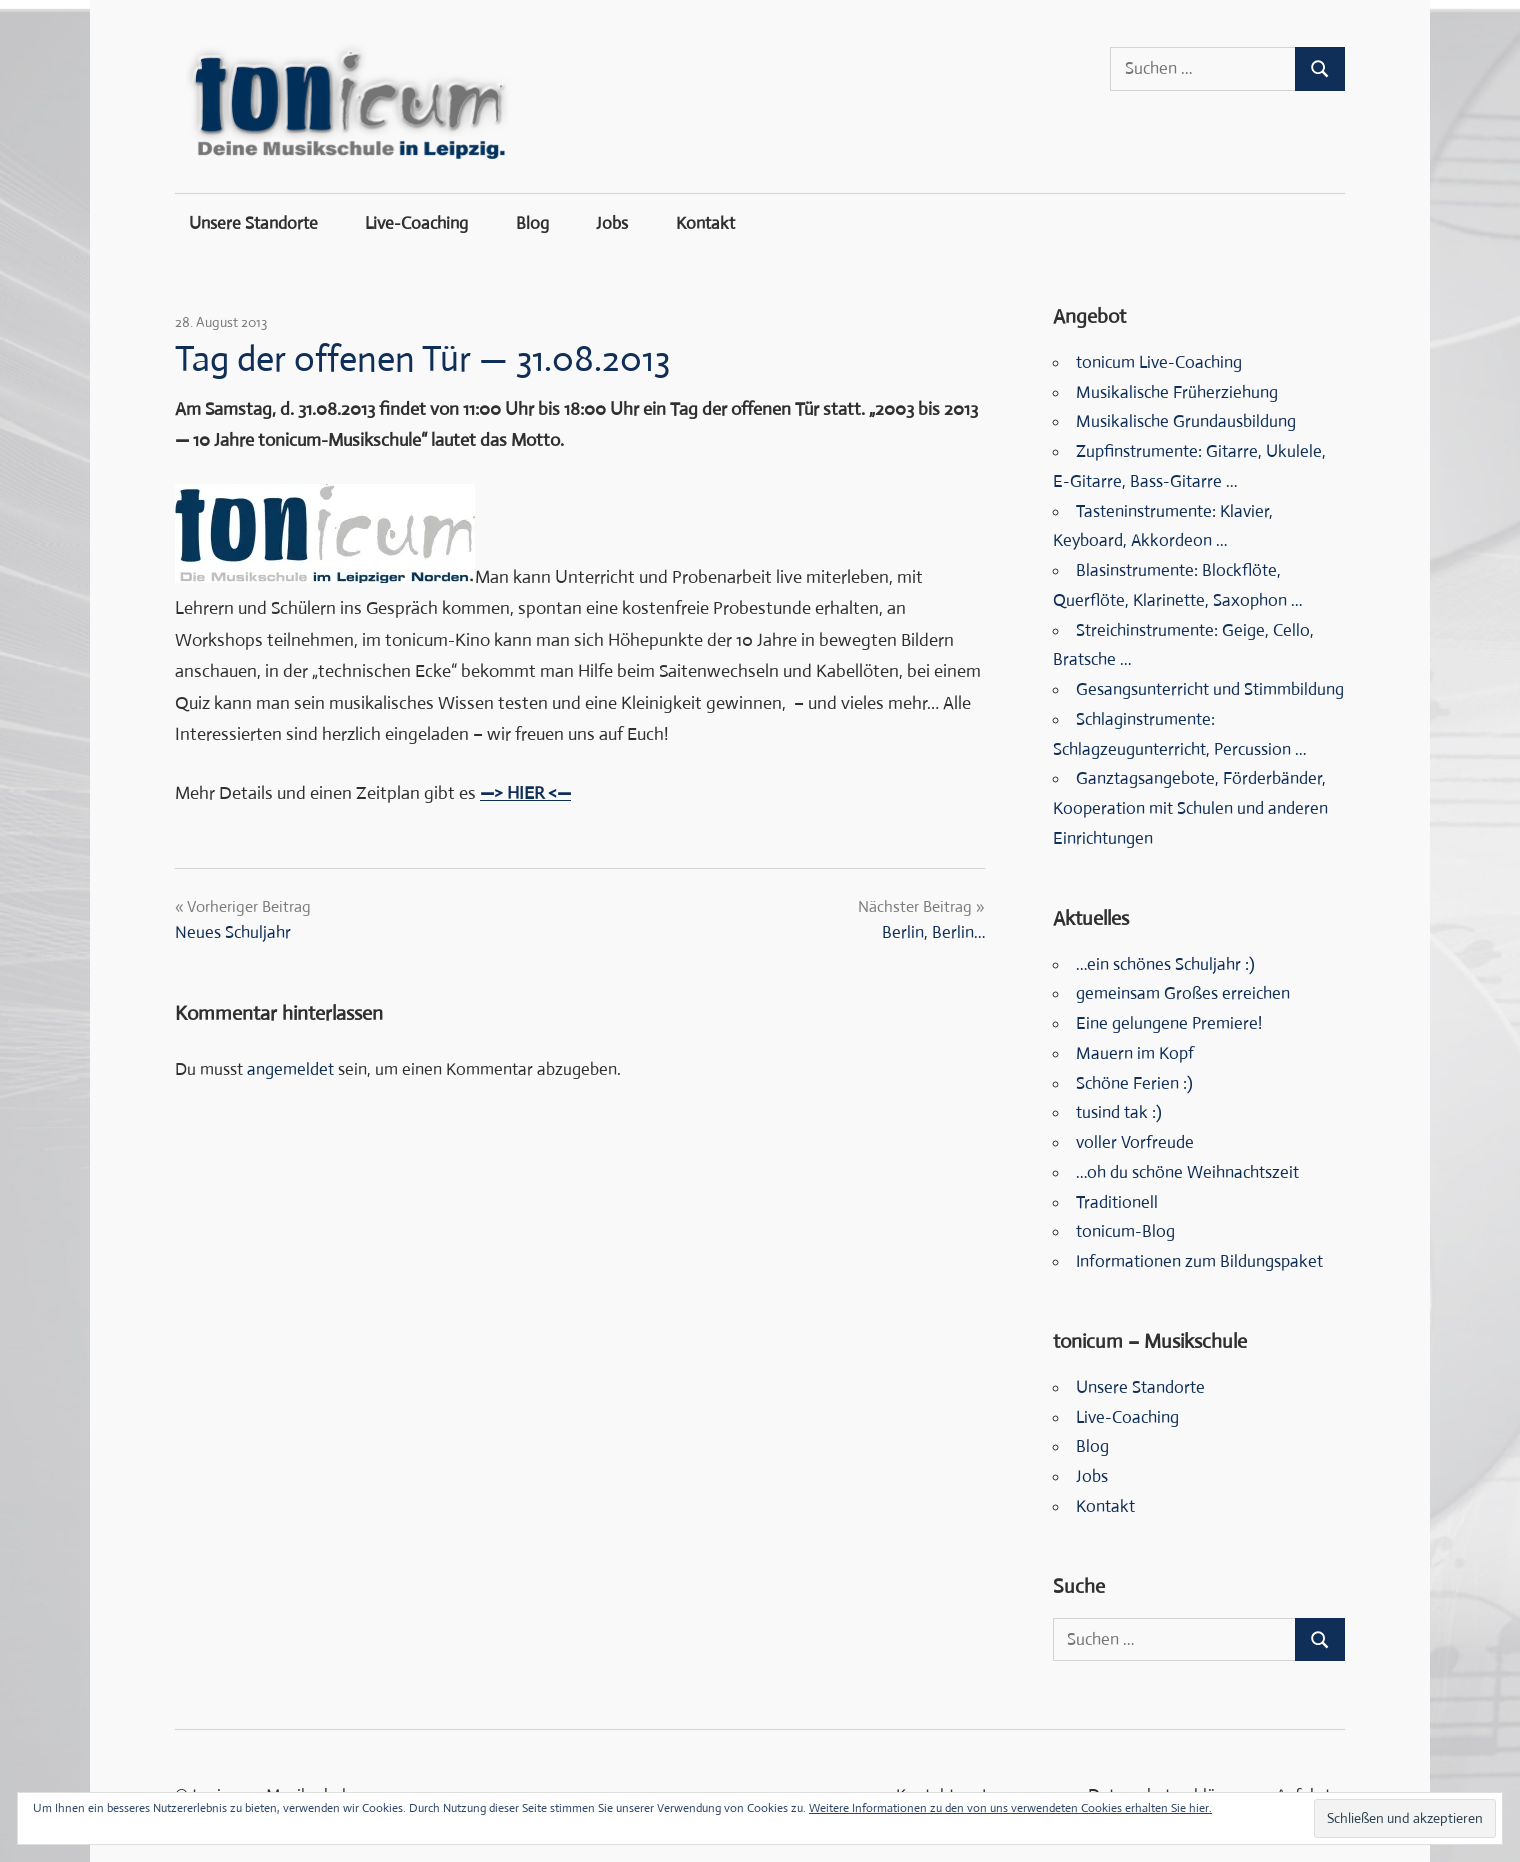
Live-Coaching (416, 223)
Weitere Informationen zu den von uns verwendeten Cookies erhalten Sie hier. (1010, 1808)
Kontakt (705, 223)
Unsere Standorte (253, 223)
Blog (532, 223)
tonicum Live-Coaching (1159, 362)
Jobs (612, 223)
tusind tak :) (1119, 1112)
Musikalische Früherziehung (1177, 392)
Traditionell (1117, 1202)
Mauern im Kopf (1135, 1053)
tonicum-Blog (1125, 1231)
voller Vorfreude (1135, 1142)
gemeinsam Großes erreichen (1183, 993)
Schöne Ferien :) (1134, 1083)
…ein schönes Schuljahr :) (1165, 964)
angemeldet (290, 1069)
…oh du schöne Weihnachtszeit (1187, 1172)
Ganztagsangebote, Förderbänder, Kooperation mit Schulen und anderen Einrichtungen (1190, 808)
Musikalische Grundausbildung (1186, 421)
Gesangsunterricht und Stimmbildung (1210, 689)
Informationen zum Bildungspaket (1199, 1261)
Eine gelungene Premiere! (1169, 1023)
